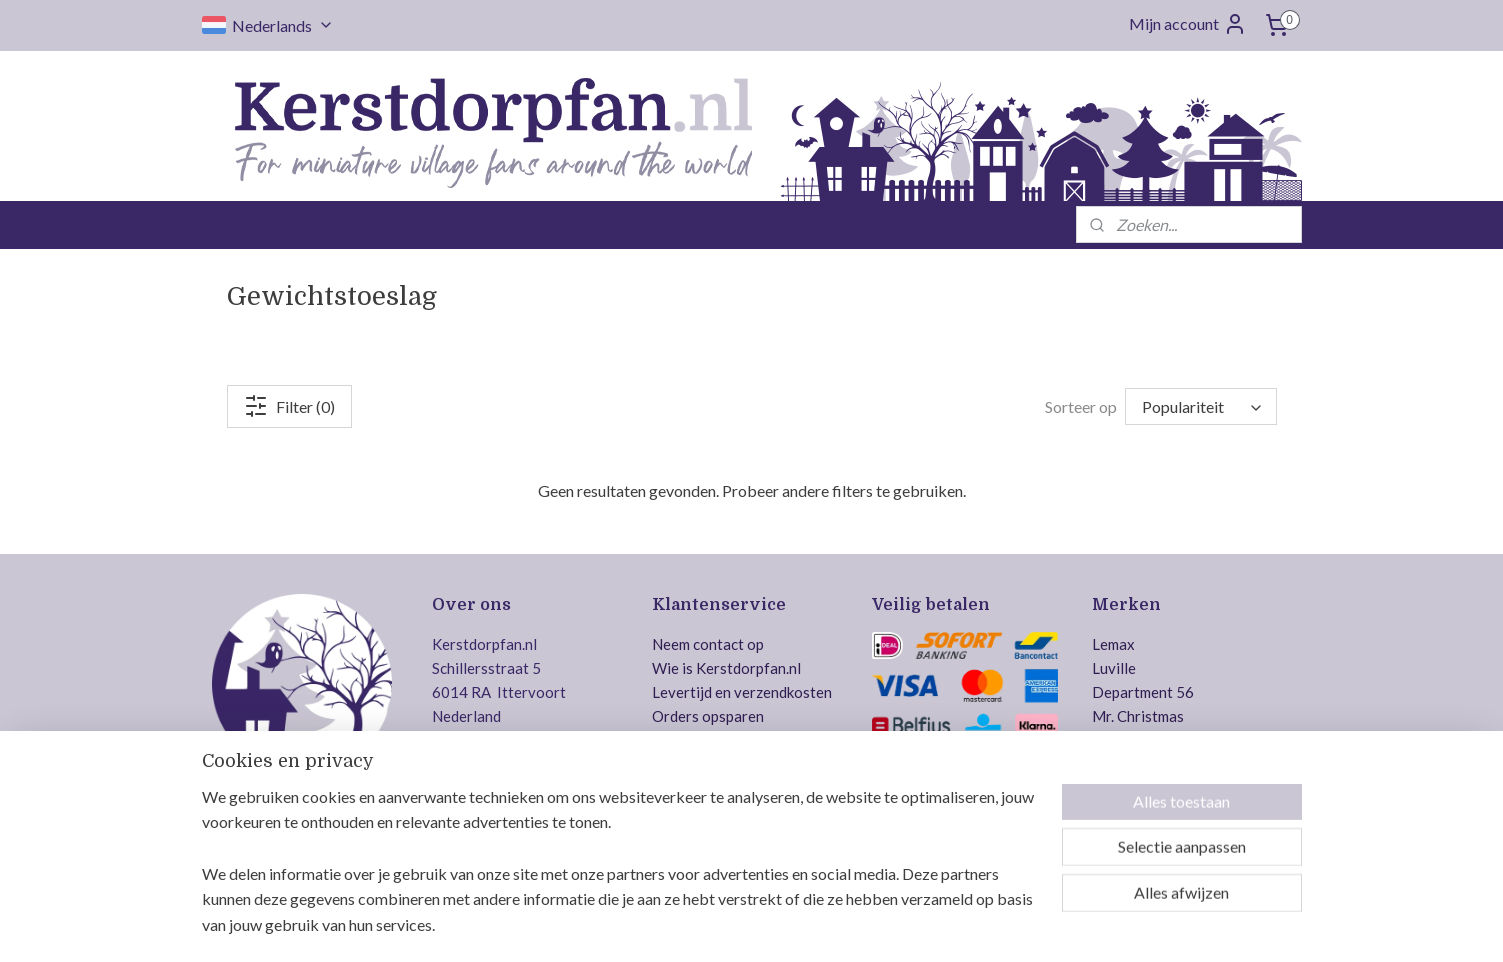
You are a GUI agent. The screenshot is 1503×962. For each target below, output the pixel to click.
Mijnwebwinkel (955, 925)
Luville (1114, 668)
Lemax (1113, 644)
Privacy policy (699, 836)
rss (723, 925)
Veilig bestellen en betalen (959, 812)
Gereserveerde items (721, 788)
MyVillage (1126, 812)
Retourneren (694, 740)
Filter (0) (289, 406)
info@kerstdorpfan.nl (544, 770)
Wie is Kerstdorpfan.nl (726, 668)
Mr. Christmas (1138, 716)
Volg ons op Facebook (546, 811)
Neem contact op (708, 644)
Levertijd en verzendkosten (742, 692)
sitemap (687, 925)
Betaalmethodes (706, 764)
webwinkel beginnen (792, 925)
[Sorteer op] (1201, 406)
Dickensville (1132, 740)
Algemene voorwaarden (731, 812)
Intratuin (1121, 764)
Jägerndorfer (1136, 788)
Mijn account (1188, 24)
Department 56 (1143, 692)
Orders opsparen (708, 716)
